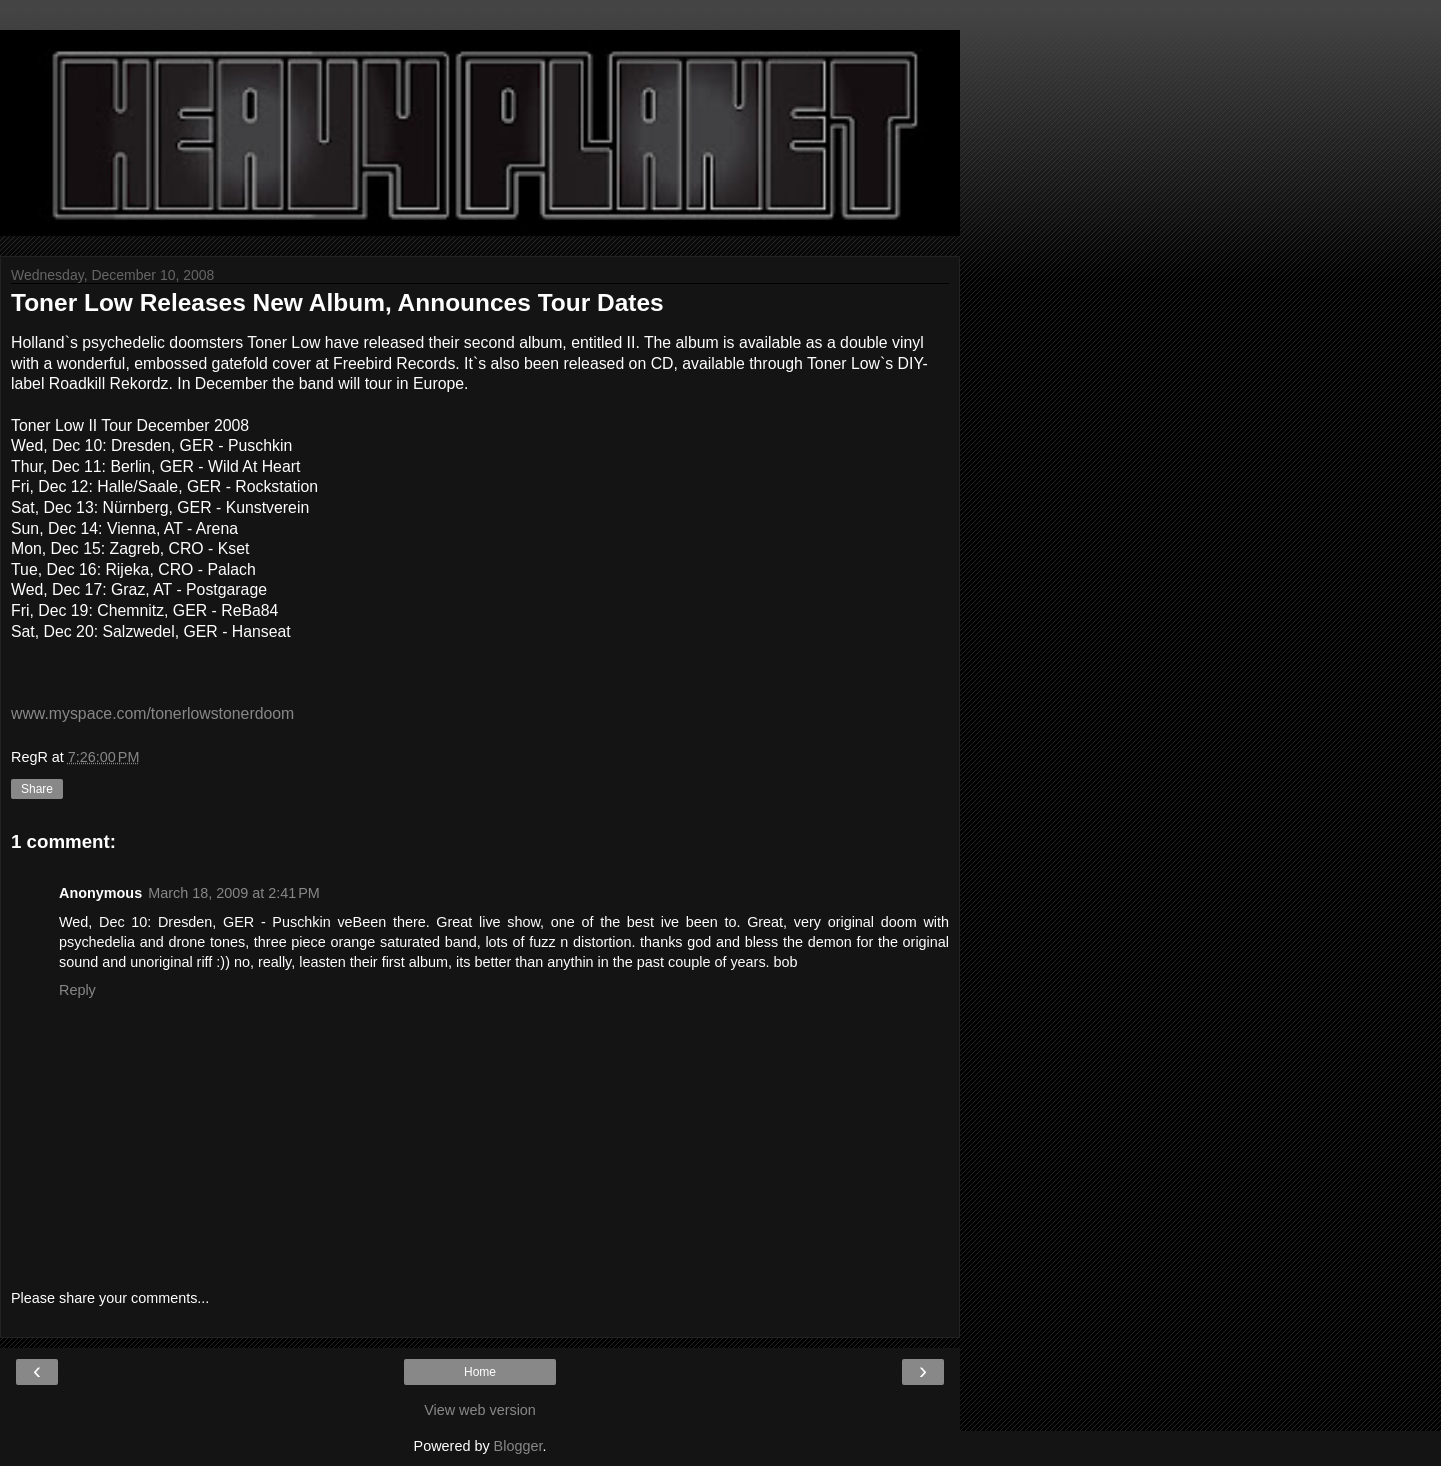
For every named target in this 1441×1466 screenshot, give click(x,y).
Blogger (518, 1446)
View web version (480, 1410)
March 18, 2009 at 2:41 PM (234, 893)
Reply (77, 990)
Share (37, 789)
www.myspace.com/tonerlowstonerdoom (152, 713)
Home (480, 1372)
